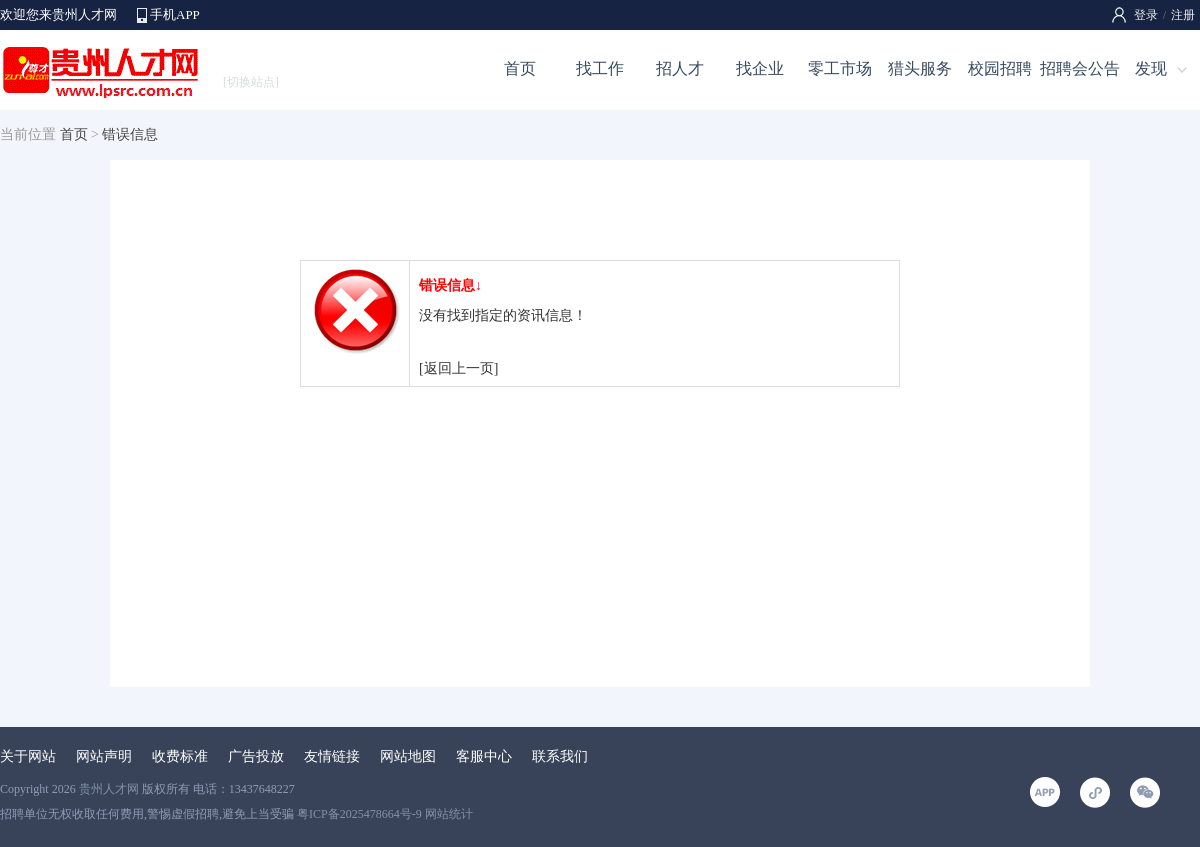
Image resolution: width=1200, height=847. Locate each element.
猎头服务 (920, 68)
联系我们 (560, 756)
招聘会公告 (1080, 68)
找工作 (600, 68)
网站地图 (408, 756)
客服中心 (484, 756)
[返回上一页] (458, 368)
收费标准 (180, 756)
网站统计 (449, 814)
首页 (520, 68)
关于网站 (28, 756)
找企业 (760, 68)
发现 (1151, 68)
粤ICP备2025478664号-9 (359, 814)
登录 (1146, 15)
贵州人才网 (109, 789)
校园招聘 (1000, 68)
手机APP (175, 14)
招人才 (680, 68)
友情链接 (332, 756)
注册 (1183, 15)
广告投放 (256, 756)
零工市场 (840, 68)
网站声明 (104, 756)
